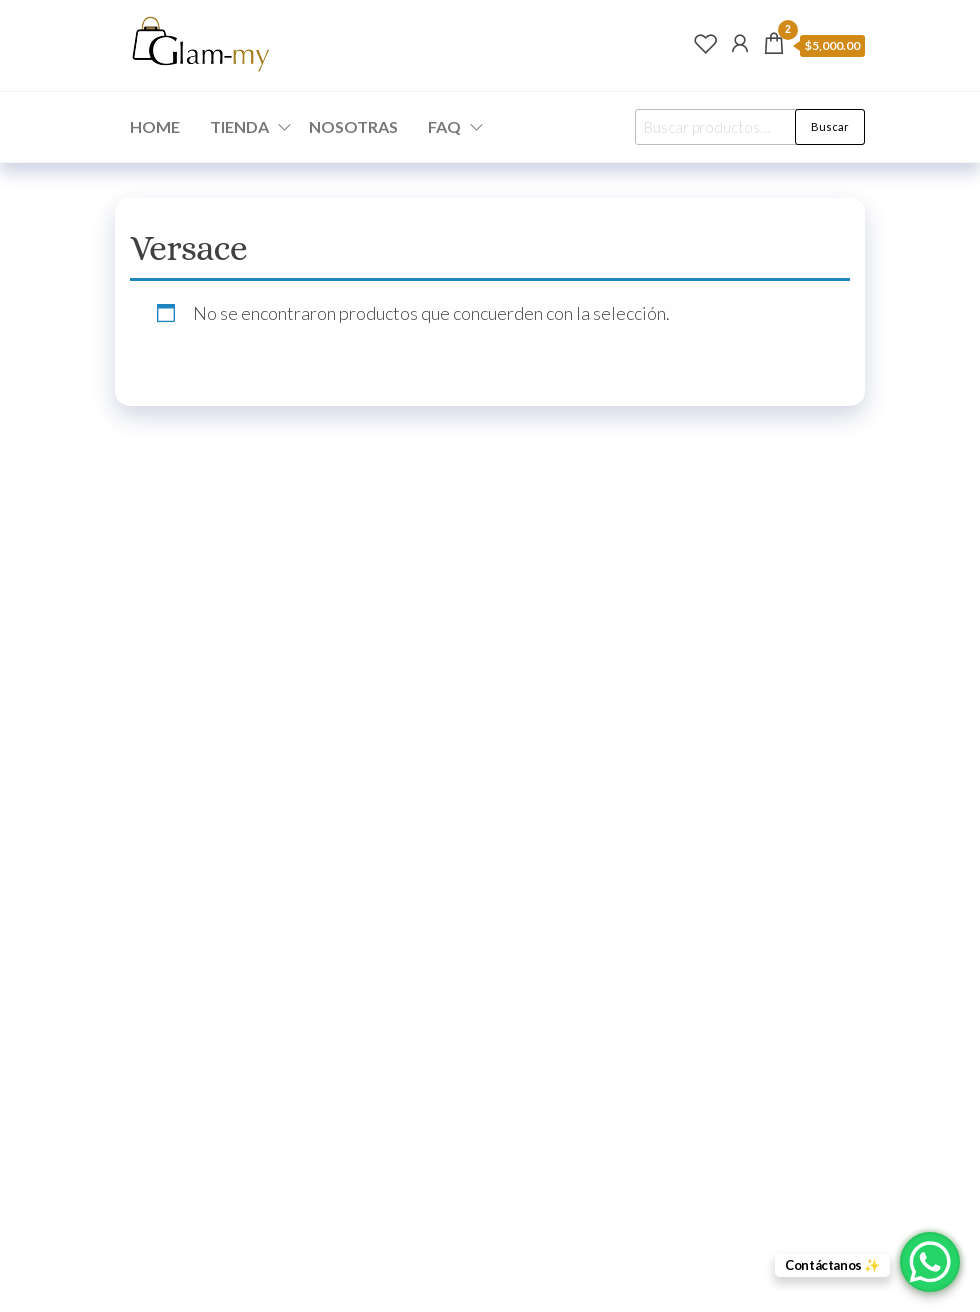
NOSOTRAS (353, 126)
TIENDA (239, 126)
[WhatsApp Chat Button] (930, 1262)
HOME (155, 126)
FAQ (444, 126)
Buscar (830, 126)
